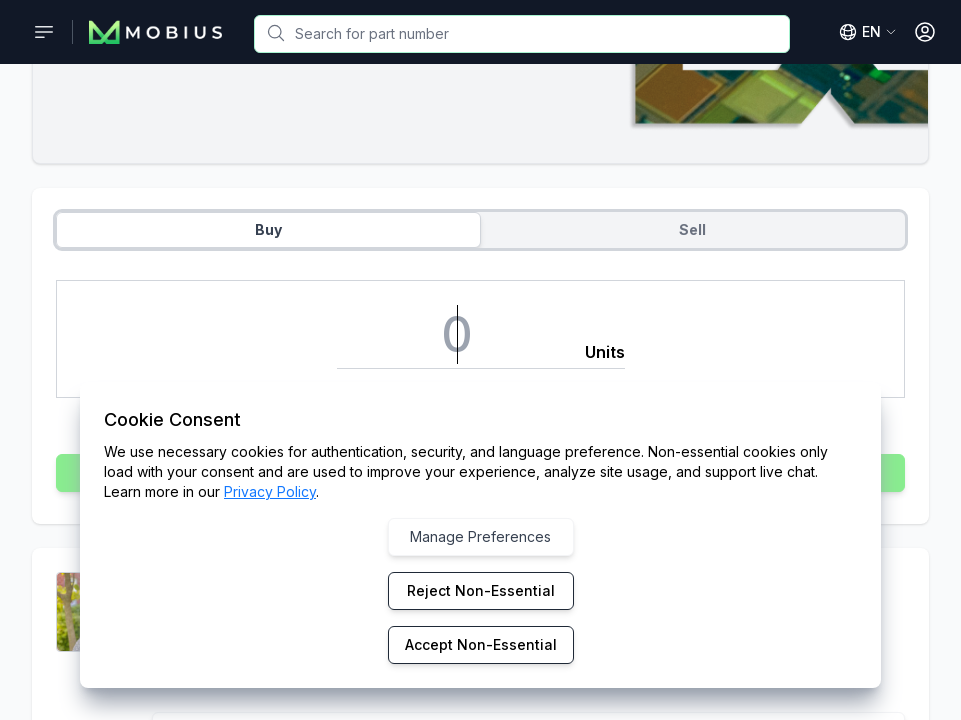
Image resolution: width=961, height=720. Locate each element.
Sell (692, 229)
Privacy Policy (270, 491)
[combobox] (522, 34)
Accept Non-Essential (481, 644)
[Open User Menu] (925, 32)
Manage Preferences (480, 536)
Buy (268, 229)
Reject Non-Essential (481, 590)
